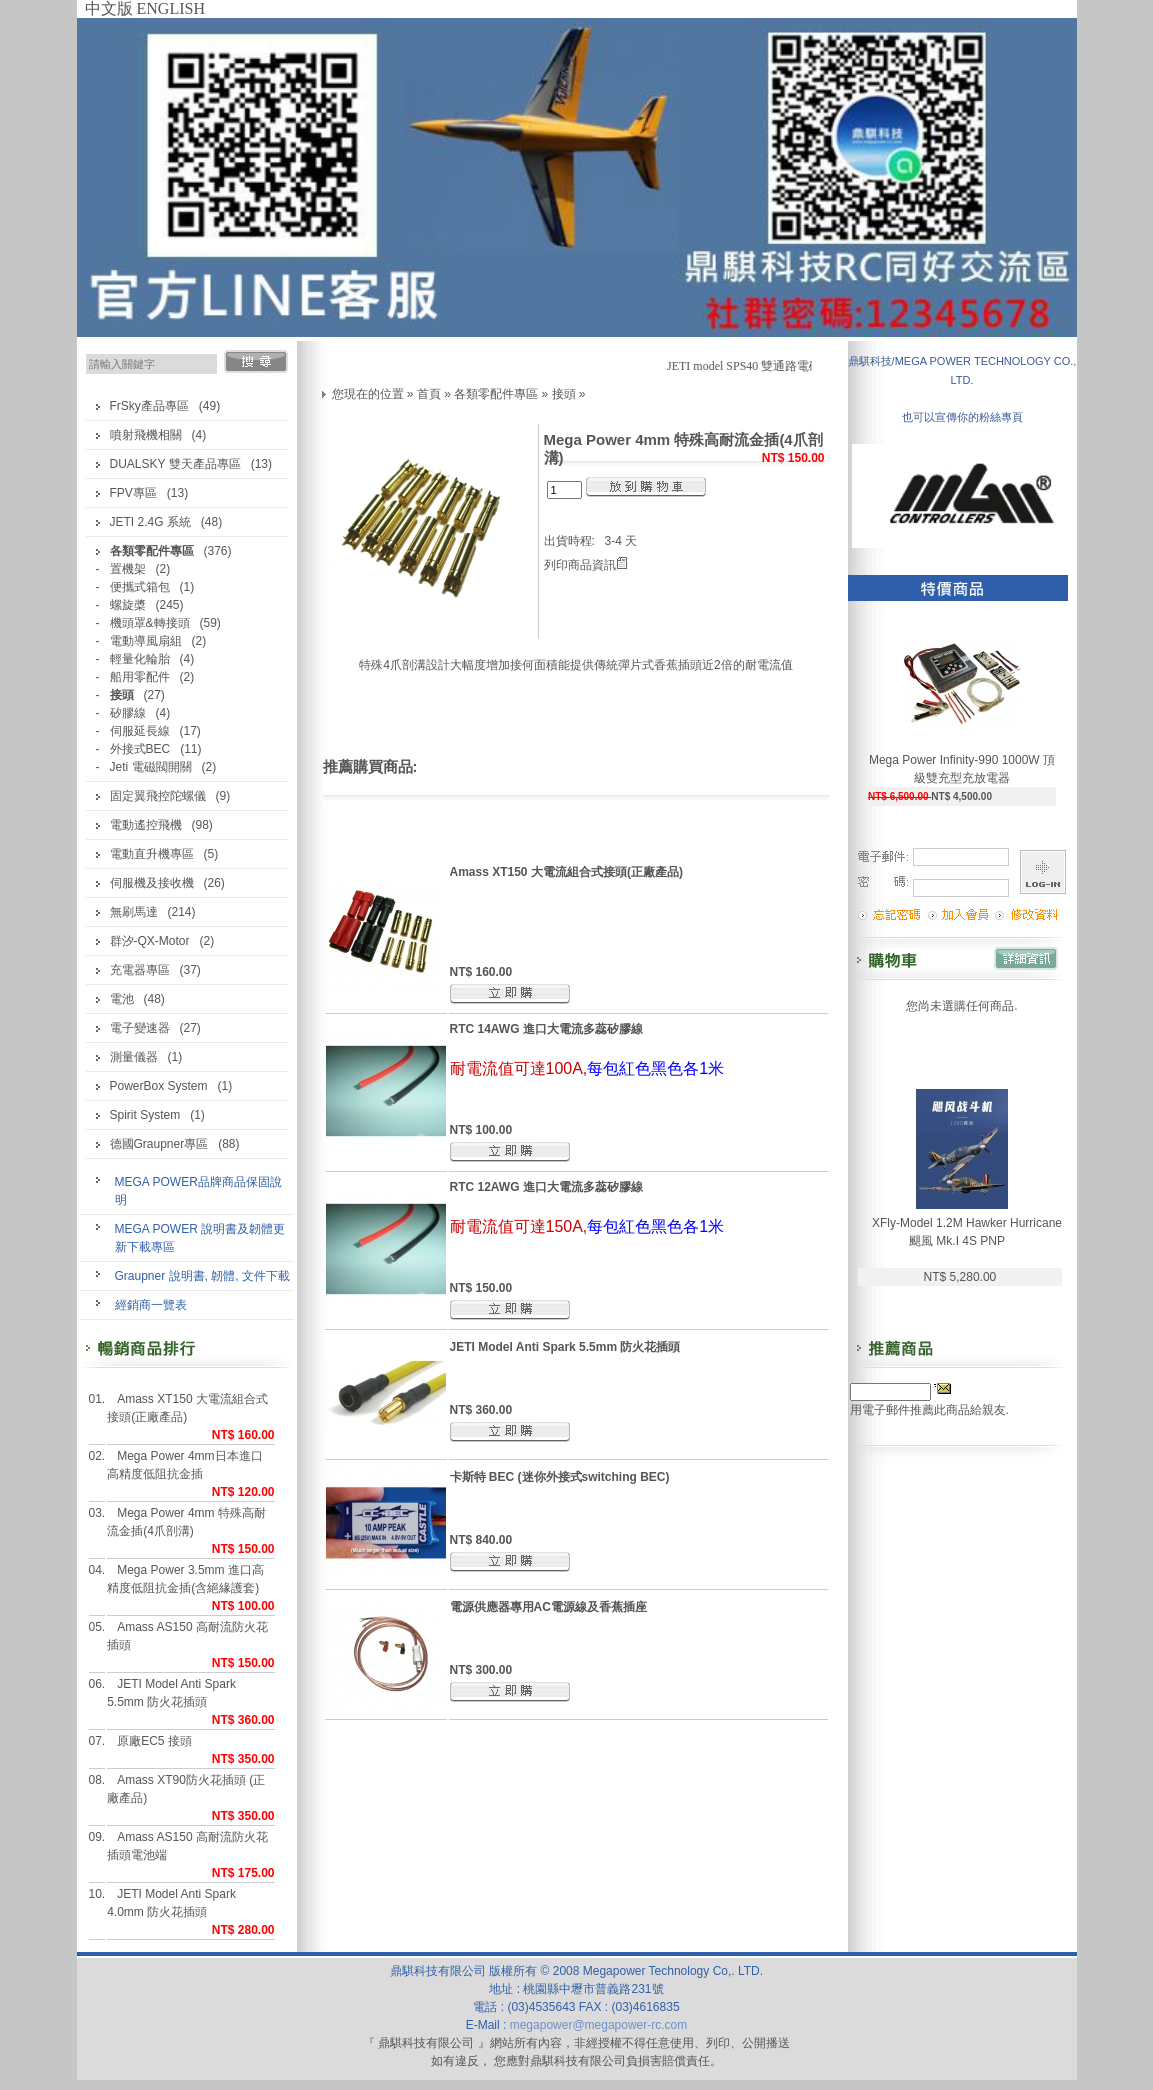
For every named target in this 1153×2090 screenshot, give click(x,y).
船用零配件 (140, 677)
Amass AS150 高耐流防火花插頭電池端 (187, 1846)
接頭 (564, 394)
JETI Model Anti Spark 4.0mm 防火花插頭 (171, 1903)
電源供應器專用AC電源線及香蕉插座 (548, 1607)
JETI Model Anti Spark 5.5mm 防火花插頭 (171, 1693)
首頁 (429, 394)
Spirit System (145, 1115)
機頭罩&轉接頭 (150, 623)
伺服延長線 (140, 731)
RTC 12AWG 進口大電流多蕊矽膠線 (546, 1187)
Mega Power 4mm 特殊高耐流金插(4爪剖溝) (186, 1522)
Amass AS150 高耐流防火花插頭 (187, 1636)
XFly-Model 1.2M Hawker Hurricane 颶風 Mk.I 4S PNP (967, 1232)
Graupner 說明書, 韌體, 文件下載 (202, 1276)
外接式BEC (140, 749)
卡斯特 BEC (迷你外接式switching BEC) (560, 1477)
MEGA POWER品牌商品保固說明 (198, 1191)
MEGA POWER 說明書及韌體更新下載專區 (200, 1238)
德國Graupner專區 (159, 1144)
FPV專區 (133, 493)
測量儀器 (134, 1057)
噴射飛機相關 (146, 435)
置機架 (128, 569)
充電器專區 (140, 970)
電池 (122, 999)
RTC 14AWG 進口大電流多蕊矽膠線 (546, 1029)
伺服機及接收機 (152, 883)
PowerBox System (159, 1086)
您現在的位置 (368, 394)
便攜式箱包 (140, 587)
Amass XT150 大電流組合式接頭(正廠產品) (187, 1408)
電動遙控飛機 (146, 825)
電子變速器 (140, 1028)
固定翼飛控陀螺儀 (158, 796)
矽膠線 (128, 713)
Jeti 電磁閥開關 (151, 767)
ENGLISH (171, 8)
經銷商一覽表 (151, 1305)
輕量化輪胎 (140, 659)
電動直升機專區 (152, 854)
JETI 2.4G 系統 (150, 522)
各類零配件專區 (496, 394)
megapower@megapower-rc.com (599, 2025)
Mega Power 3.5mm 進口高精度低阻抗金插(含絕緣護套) (185, 1579)
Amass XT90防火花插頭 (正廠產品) (186, 1789)
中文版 (109, 8)
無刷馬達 (134, 912)
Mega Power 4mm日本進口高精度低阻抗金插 (184, 1465)
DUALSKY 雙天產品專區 (175, 464)
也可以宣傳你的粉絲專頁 (962, 417)
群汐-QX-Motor (150, 941)
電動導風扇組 (146, 641)
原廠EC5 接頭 (154, 1741)
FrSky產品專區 (149, 406)
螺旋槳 (128, 605)
